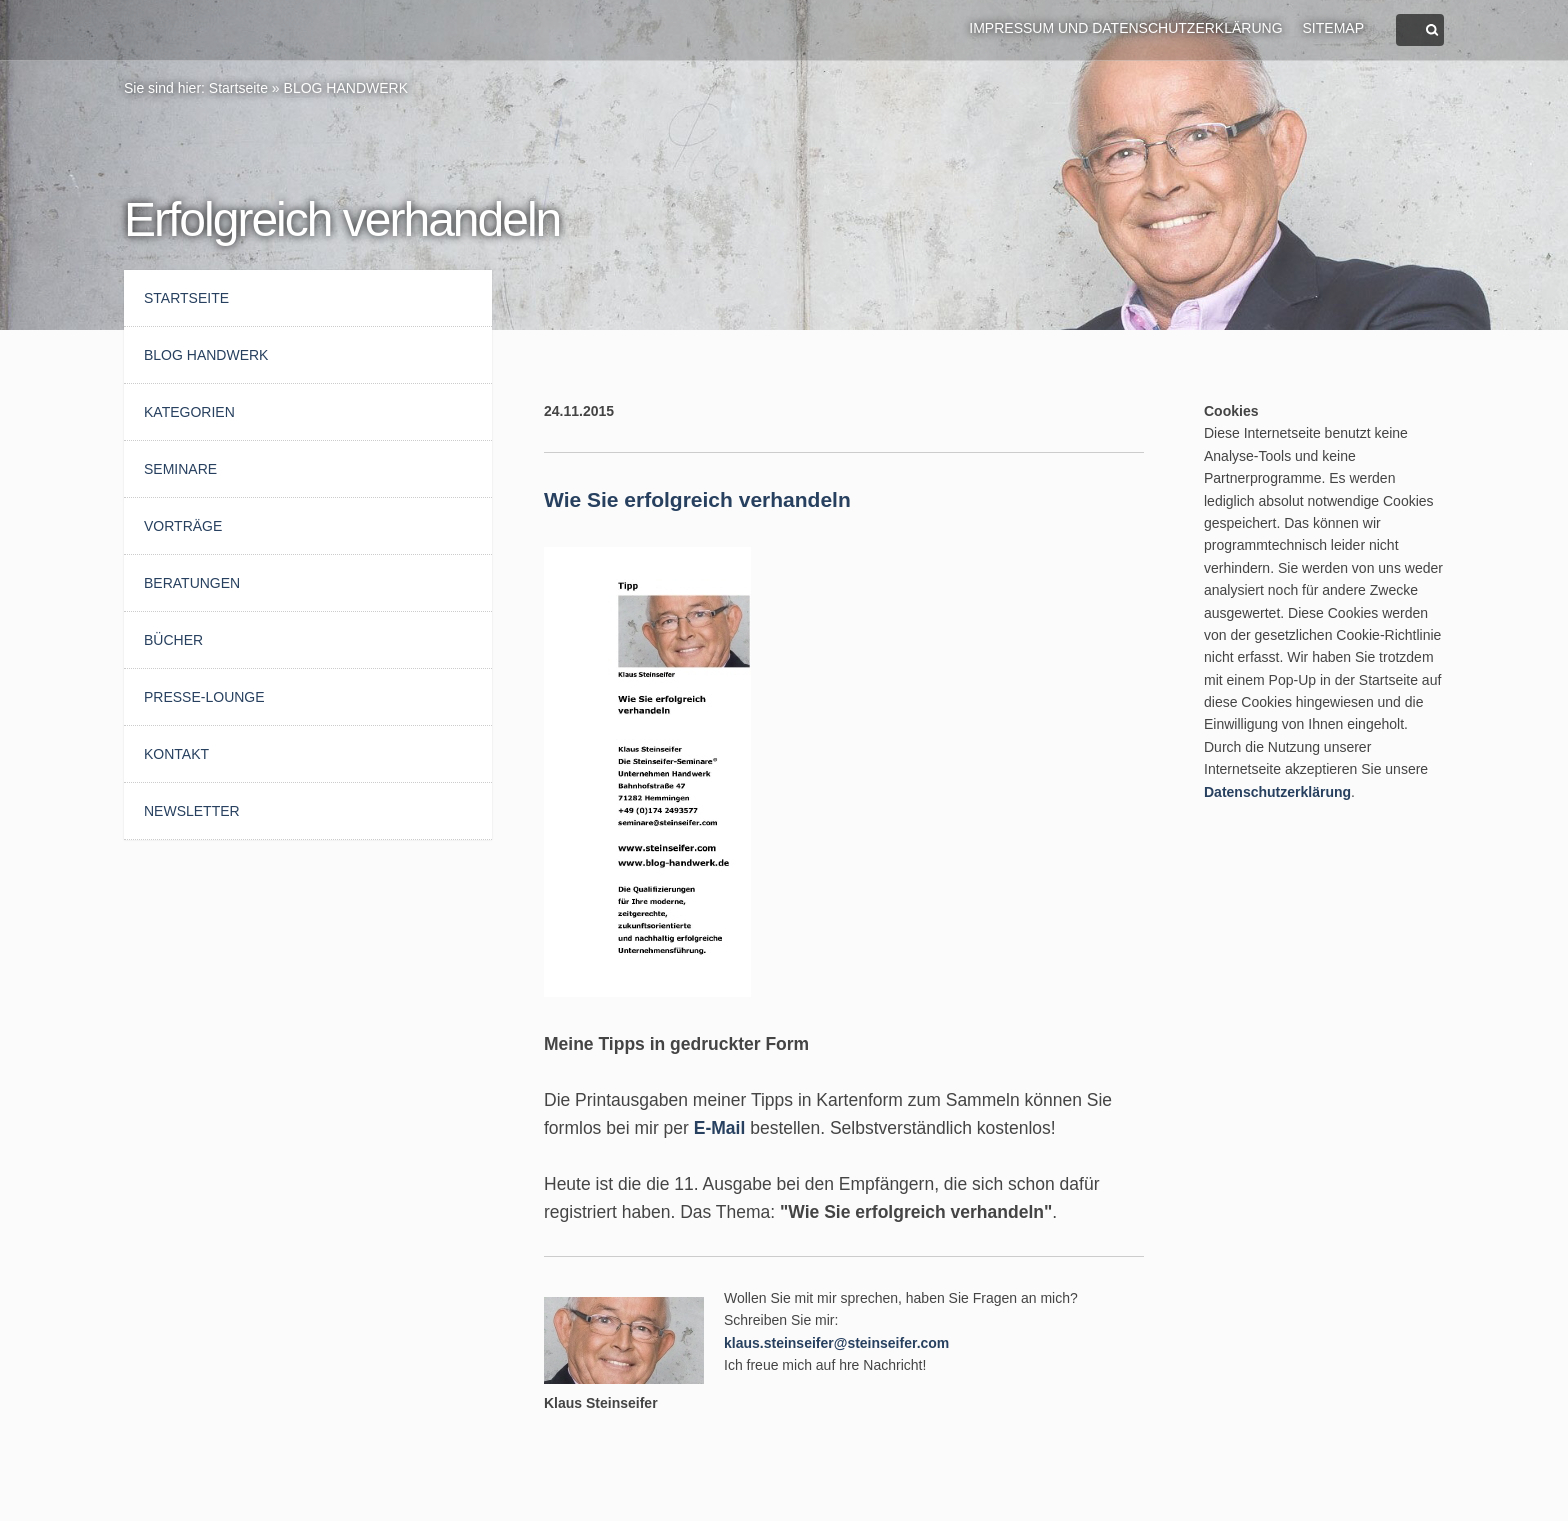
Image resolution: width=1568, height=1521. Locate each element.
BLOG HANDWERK (346, 88)
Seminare (180, 469)
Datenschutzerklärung (1277, 792)
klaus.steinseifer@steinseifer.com (836, 1343)
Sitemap (1333, 28)
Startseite (238, 88)
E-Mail (720, 1128)
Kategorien (189, 412)
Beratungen (192, 583)
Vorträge (183, 526)
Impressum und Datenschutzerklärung (1125, 28)
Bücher (173, 640)
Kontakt (176, 754)
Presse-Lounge (204, 697)
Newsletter (192, 811)
